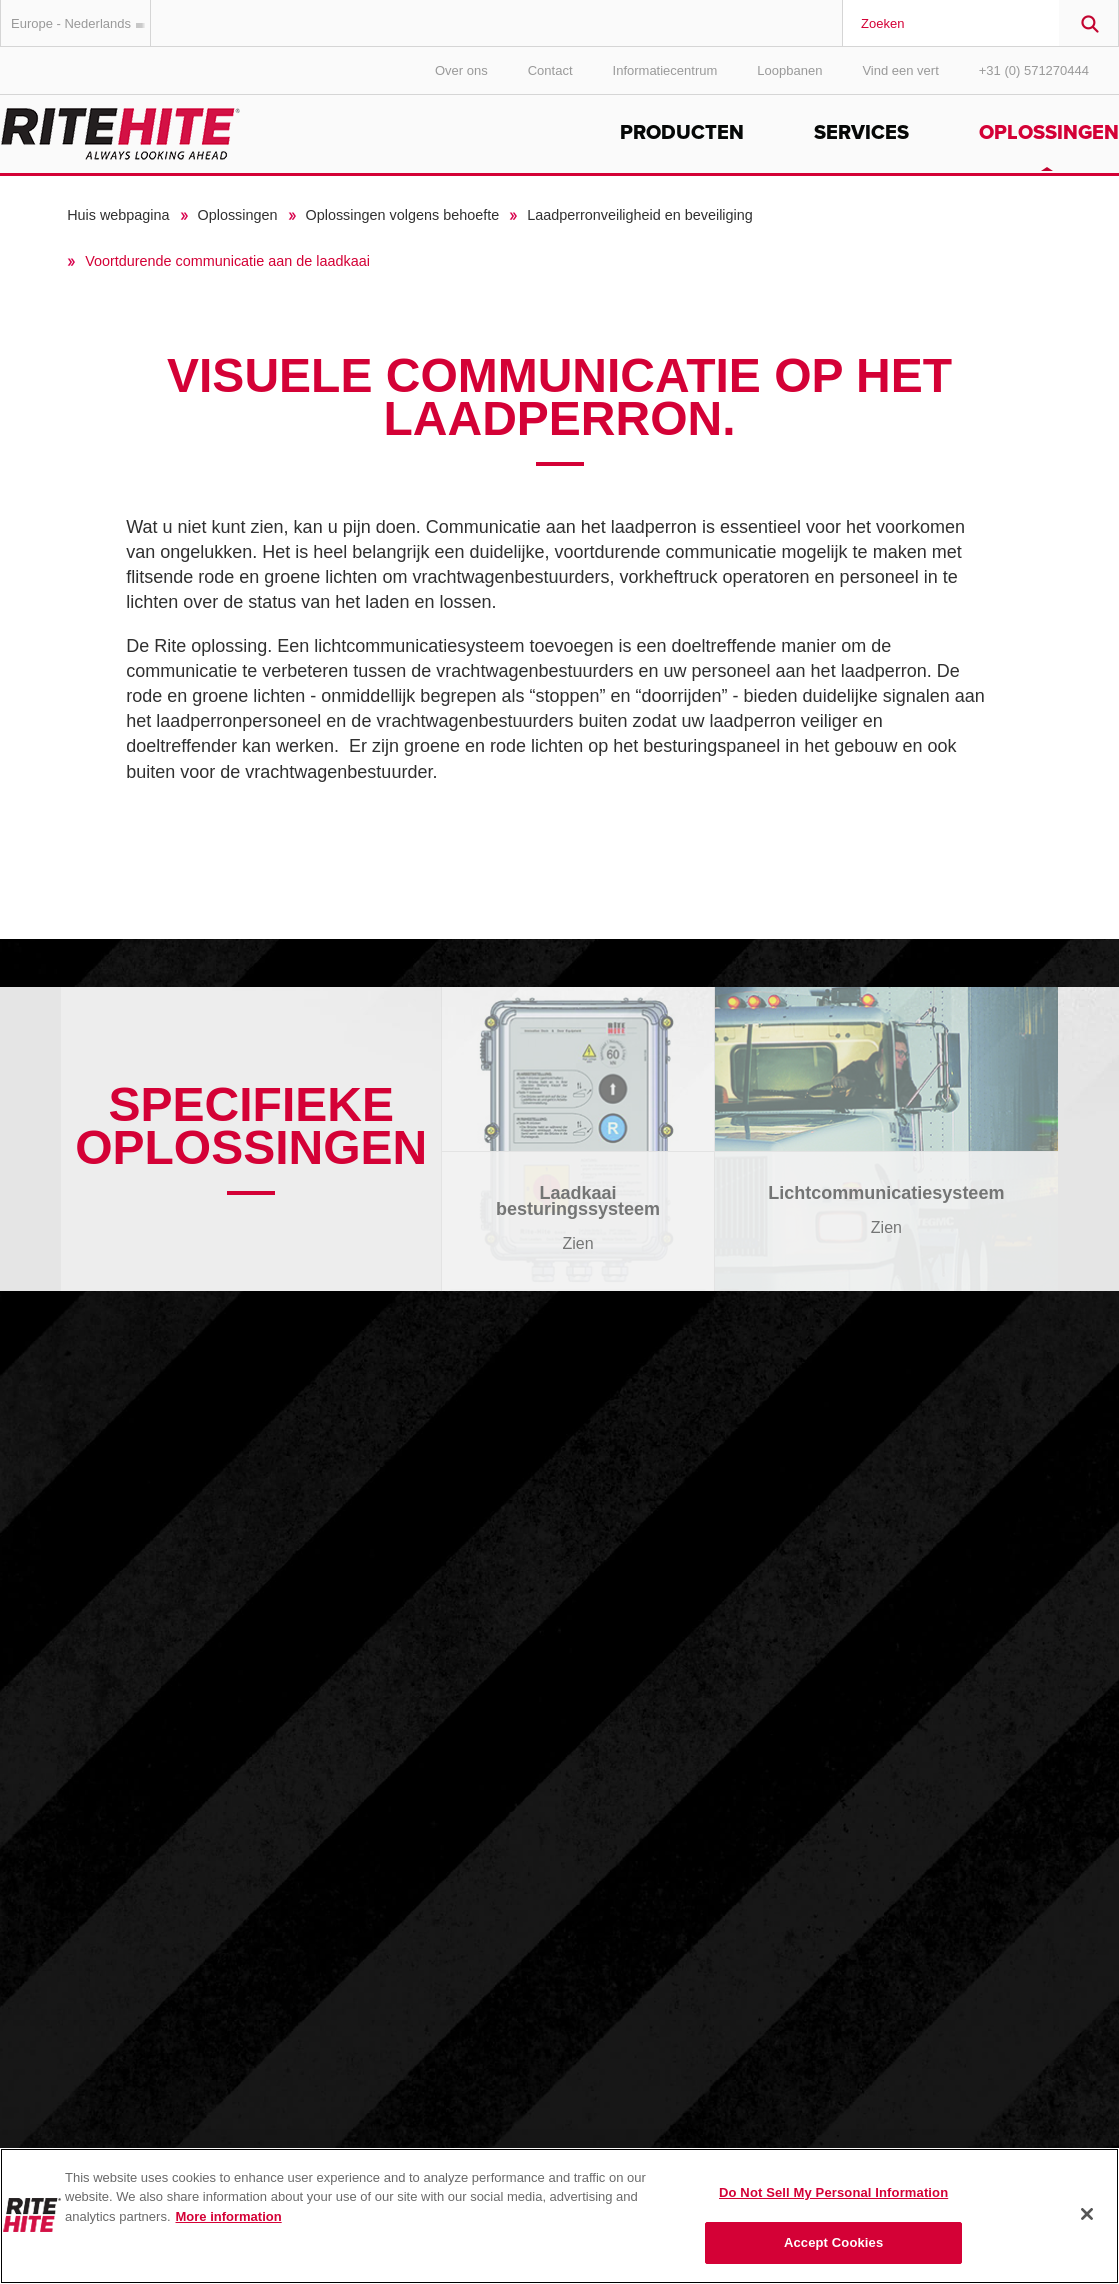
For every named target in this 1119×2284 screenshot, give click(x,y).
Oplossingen (1049, 133)
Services (861, 133)
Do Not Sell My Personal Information (833, 2192)
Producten (682, 133)
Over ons (461, 70)
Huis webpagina (118, 215)
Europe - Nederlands (81, 23)
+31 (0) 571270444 (1034, 70)
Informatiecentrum (665, 70)
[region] (559, 2216)
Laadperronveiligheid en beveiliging (640, 215)
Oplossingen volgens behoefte (403, 215)
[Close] (1087, 2214)
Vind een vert (900, 70)
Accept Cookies (833, 2242)
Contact (550, 70)
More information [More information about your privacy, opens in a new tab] (229, 2216)
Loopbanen (789, 70)
